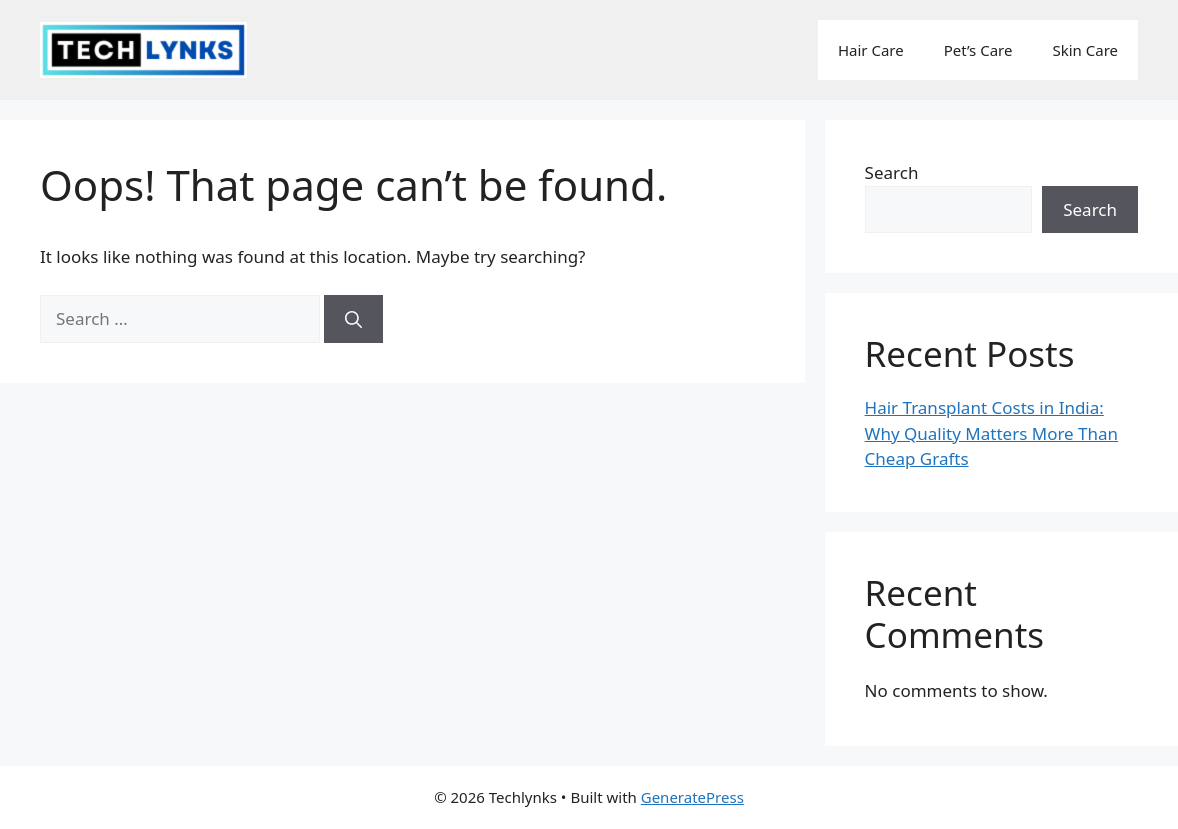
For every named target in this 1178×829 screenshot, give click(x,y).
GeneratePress (692, 797)
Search (892, 172)
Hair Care (871, 50)
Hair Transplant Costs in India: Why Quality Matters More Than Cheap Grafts (992, 433)
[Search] (353, 319)
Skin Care (1085, 50)
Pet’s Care (978, 50)
